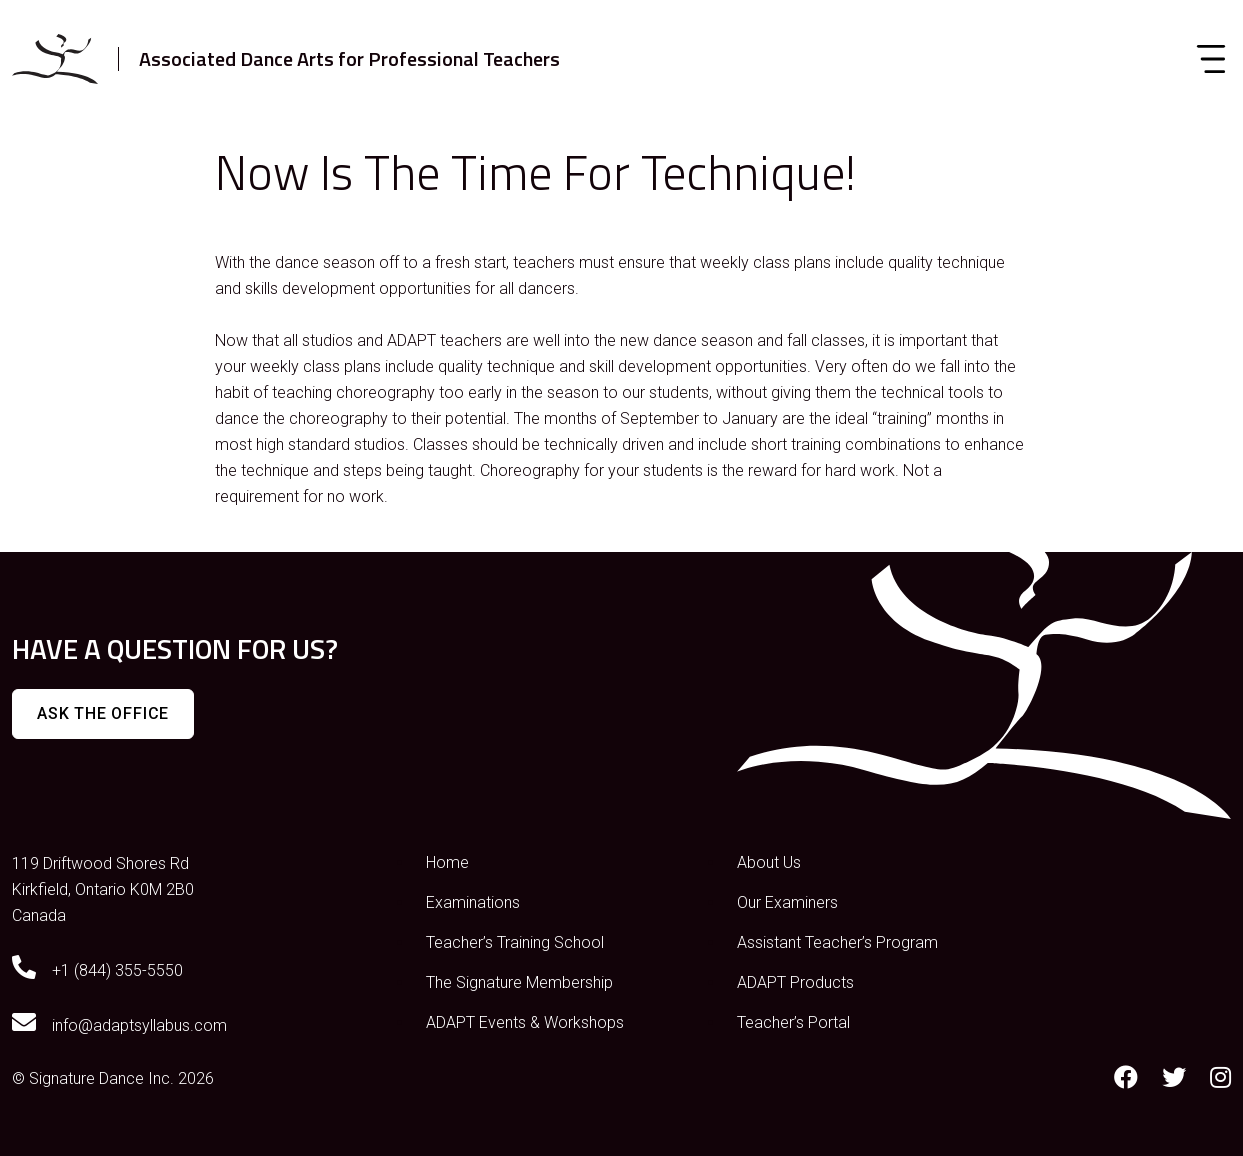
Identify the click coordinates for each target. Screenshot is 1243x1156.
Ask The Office (103, 713)
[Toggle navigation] (1211, 59)
